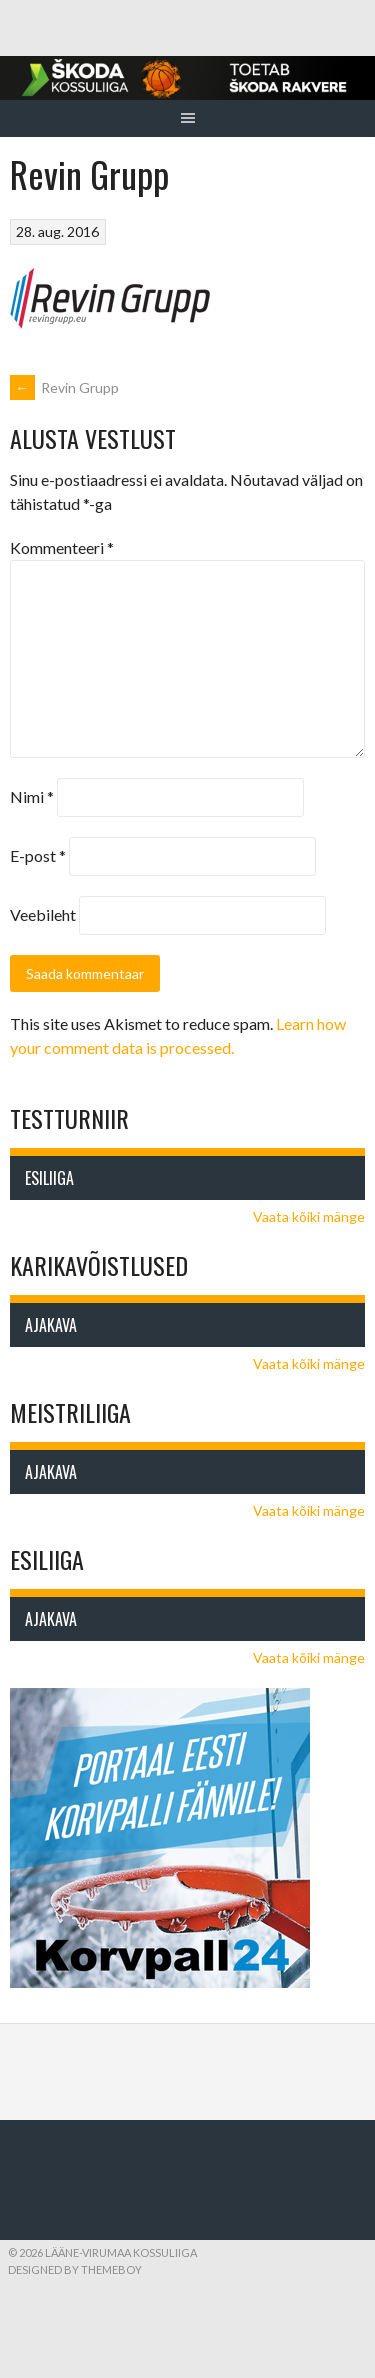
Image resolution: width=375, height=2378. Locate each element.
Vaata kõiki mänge (309, 1216)
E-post (38, 855)
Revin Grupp (64, 387)
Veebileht (43, 914)
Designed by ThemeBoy (75, 2269)
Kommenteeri (62, 547)
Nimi (32, 796)
